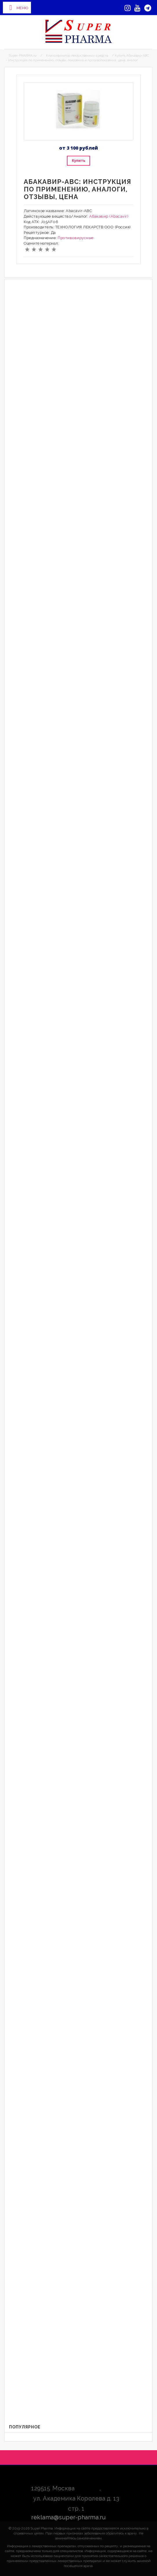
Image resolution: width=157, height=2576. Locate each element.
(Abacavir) (118, 216)
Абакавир (98, 216)
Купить (78, 160)
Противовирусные (76, 238)
